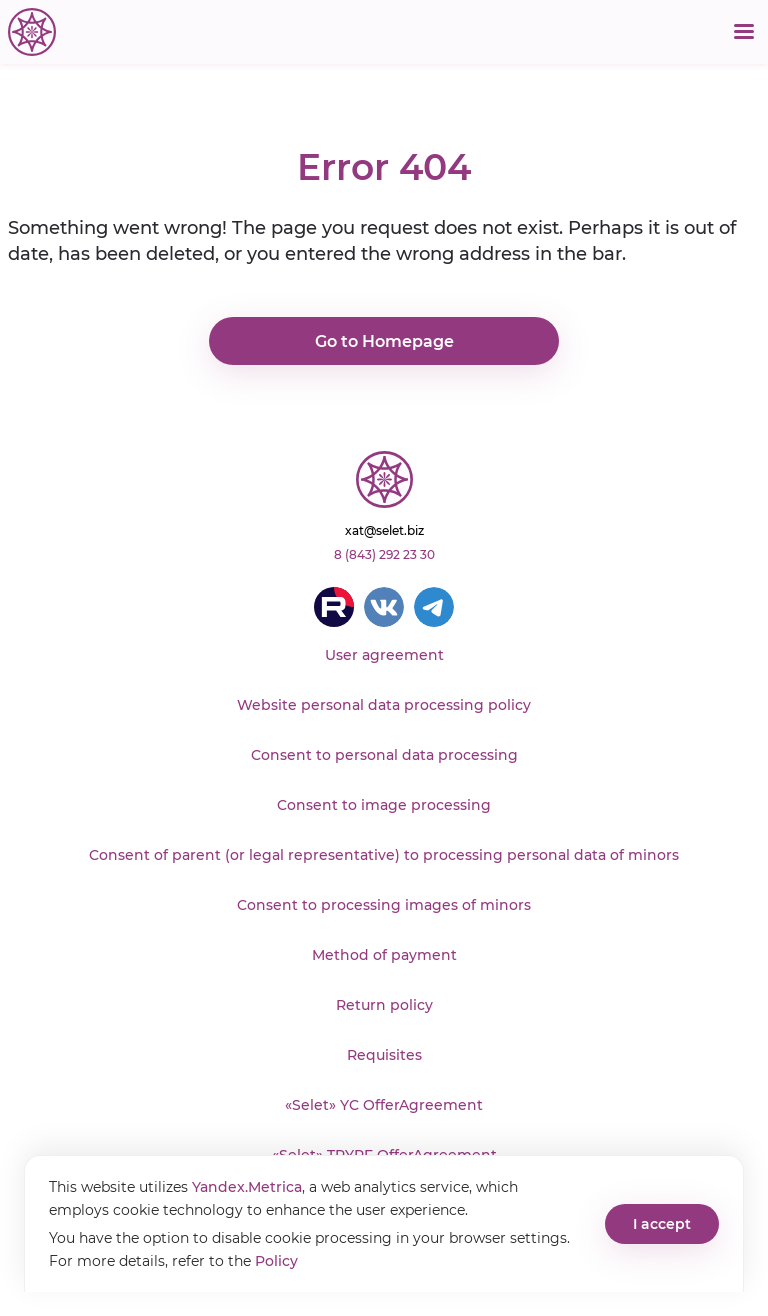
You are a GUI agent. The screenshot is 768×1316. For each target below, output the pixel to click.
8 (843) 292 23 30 (384, 554)
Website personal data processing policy (384, 705)
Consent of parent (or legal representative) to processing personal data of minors (384, 855)
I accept (662, 1224)
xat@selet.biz (384, 530)
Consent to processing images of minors (384, 905)
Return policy (384, 1005)
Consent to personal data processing (384, 755)
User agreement (384, 655)
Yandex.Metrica (247, 1187)
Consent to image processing (384, 805)
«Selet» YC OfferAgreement (384, 1105)
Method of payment (384, 955)
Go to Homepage (384, 341)
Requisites (384, 1055)
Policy (276, 1261)
